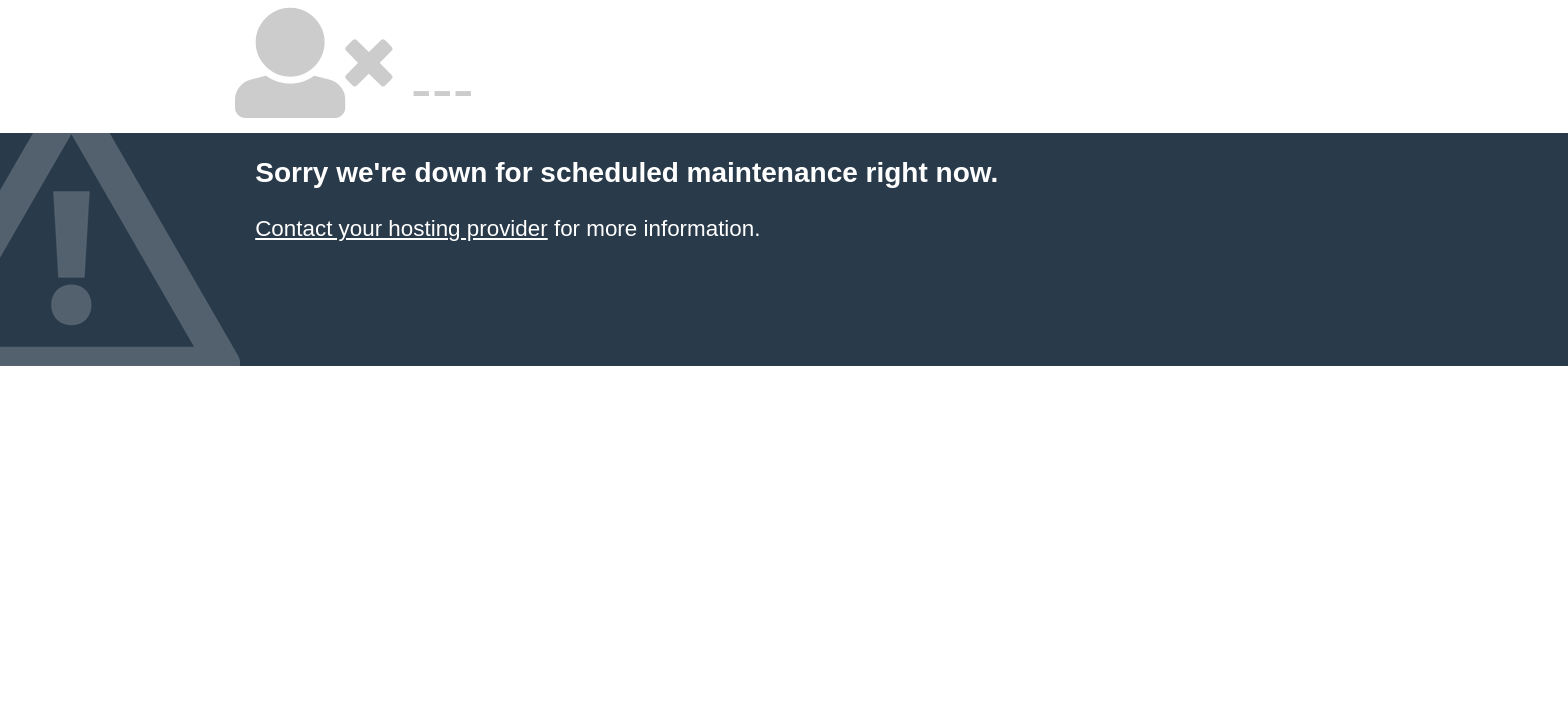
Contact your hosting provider (401, 228)
